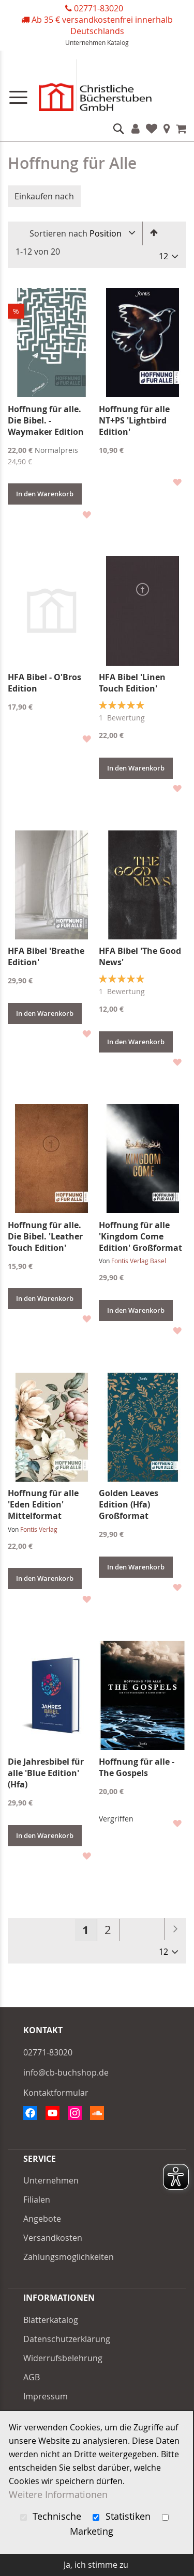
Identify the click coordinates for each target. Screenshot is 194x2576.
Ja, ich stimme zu (96, 2564)
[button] (86, 514)
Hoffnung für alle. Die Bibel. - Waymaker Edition (46, 420)
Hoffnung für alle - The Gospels (136, 1767)
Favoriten (151, 128)
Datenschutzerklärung (66, 2339)
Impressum (45, 2396)
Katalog (118, 42)
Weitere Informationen (58, 2495)
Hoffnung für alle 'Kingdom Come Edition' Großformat (140, 1236)
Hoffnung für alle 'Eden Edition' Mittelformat (43, 1504)
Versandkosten (52, 2237)
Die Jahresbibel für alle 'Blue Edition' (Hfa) (46, 1773)
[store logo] (97, 87)
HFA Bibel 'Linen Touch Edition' (132, 682)
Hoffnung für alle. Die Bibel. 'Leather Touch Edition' (45, 1236)
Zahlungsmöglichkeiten (68, 2257)
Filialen (167, 128)
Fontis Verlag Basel (138, 1260)
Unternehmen (85, 42)
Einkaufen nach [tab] (44, 196)
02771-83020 (98, 8)
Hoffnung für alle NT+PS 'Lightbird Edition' (134, 420)
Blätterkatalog (50, 2320)
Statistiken (123, 2516)
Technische (52, 2516)
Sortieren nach (58, 233)
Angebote (42, 2218)
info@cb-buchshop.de (66, 2072)
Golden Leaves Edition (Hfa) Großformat (128, 1504)
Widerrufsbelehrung (62, 2358)
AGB (31, 2377)
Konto (135, 128)
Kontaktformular (55, 2092)
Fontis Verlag (38, 1529)
